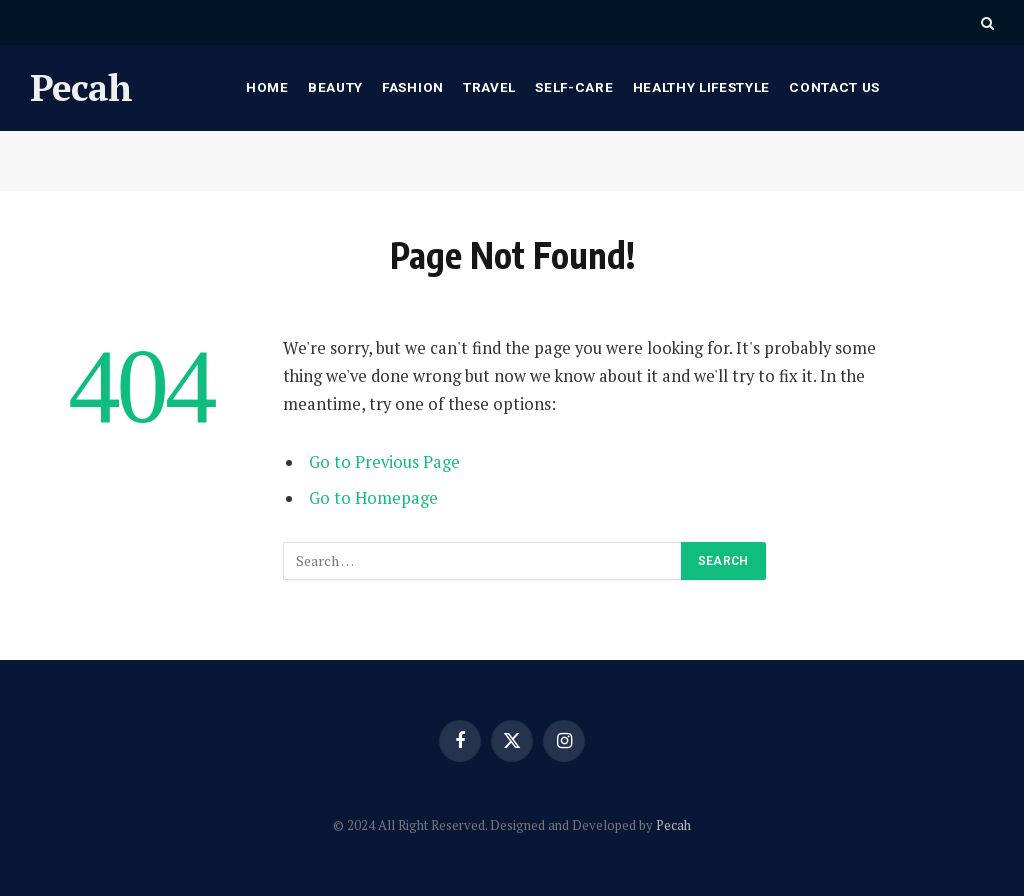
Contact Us (834, 87)
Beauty (335, 87)
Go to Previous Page (384, 462)
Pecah (673, 825)
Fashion (413, 87)
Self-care (574, 87)
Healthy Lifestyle (701, 87)
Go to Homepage (373, 498)
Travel (489, 87)
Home (267, 87)
